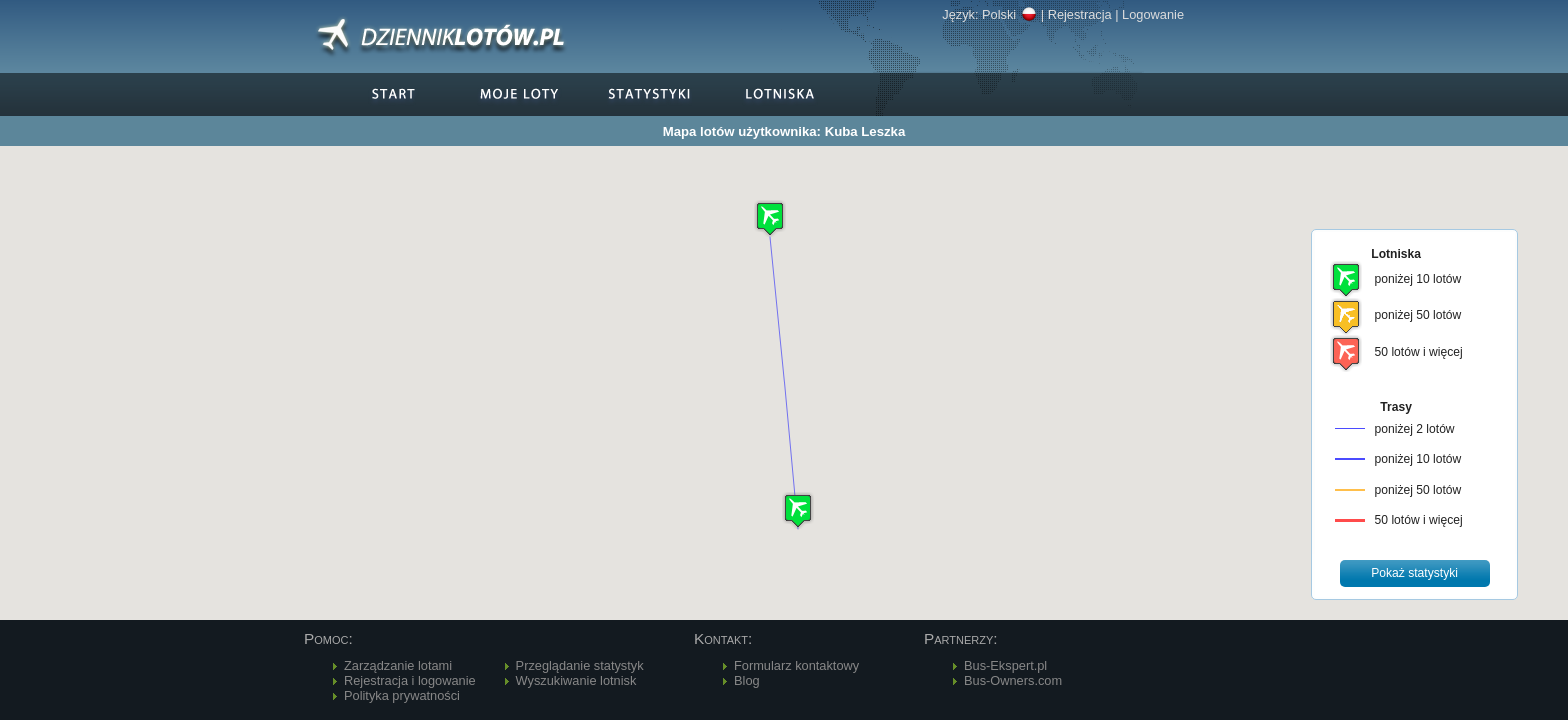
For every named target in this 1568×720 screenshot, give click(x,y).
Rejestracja (1080, 14)
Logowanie (1153, 14)
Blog (747, 680)
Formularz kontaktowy (796, 665)
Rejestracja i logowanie (410, 680)
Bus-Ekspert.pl (1005, 665)
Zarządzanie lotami (398, 665)
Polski (1009, 14)
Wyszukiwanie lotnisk (576, 680)
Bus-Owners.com (1013, 680)
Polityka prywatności (402, 695)
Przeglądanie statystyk (580, 665)
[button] (798, 510)
